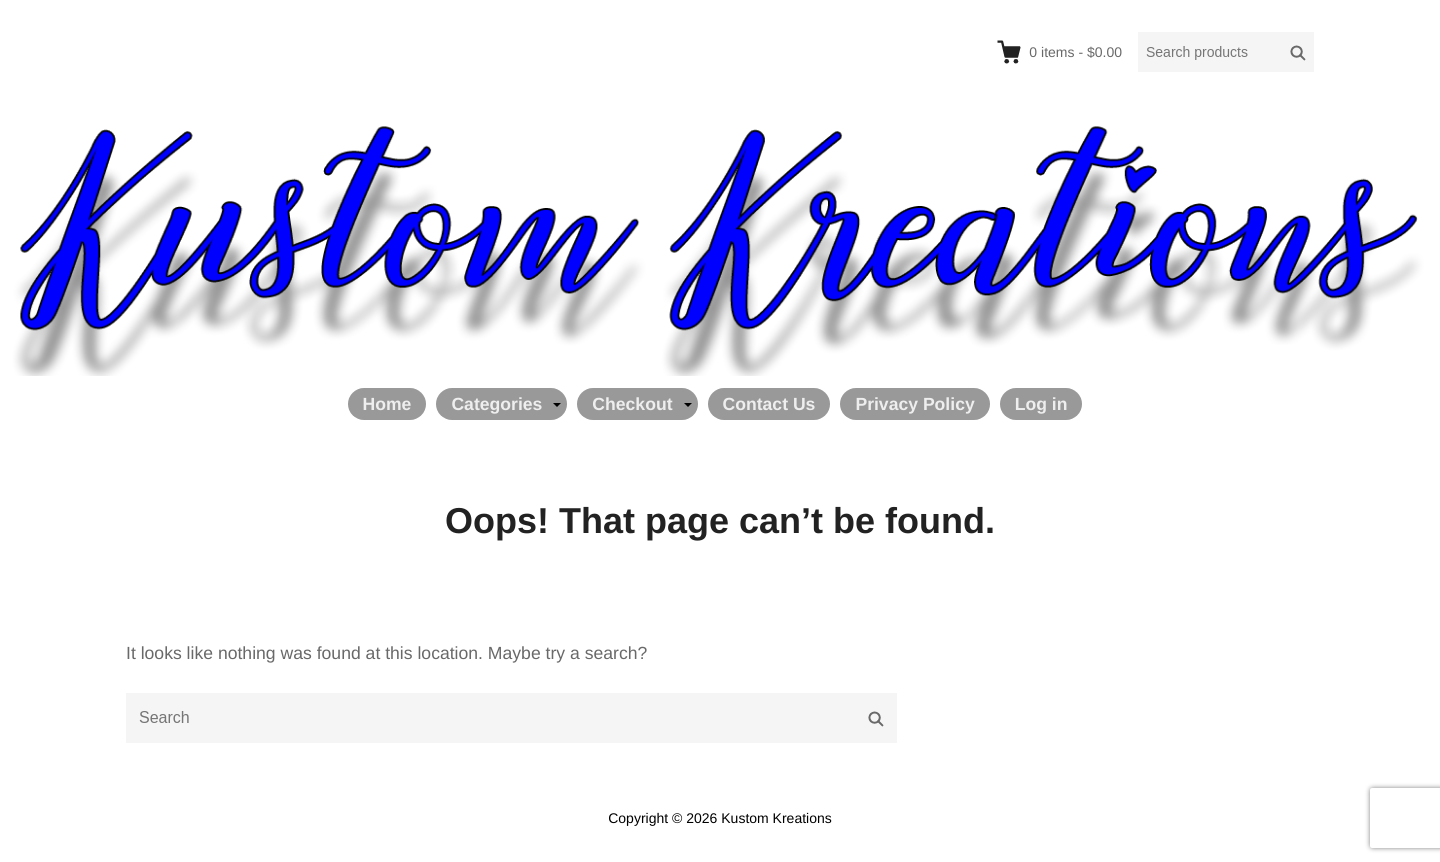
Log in (1041, 404)
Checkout (632, 404)
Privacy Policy (914, 404)
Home (387, 404)
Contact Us (769, 404)
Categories (496, 404)
